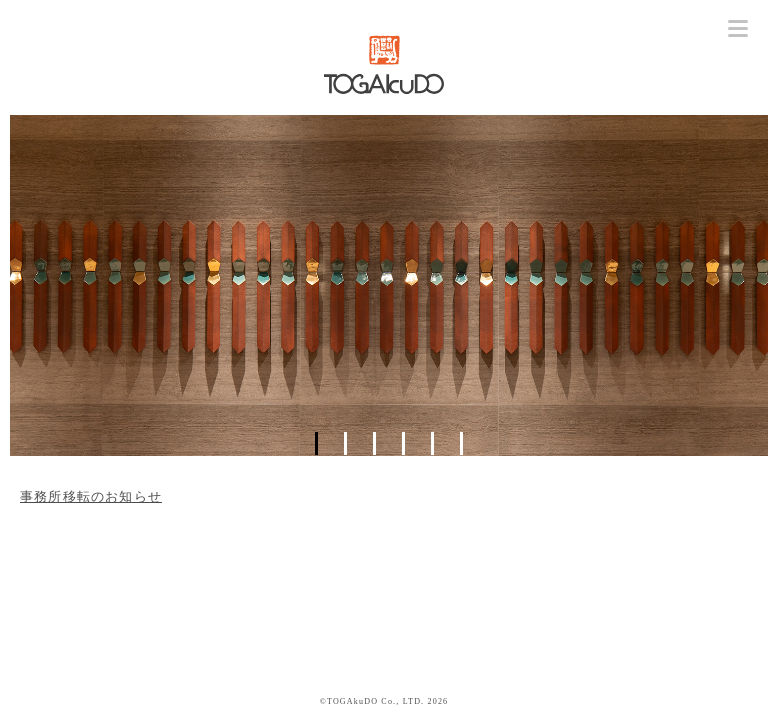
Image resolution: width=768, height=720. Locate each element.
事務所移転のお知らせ (91, 496)
